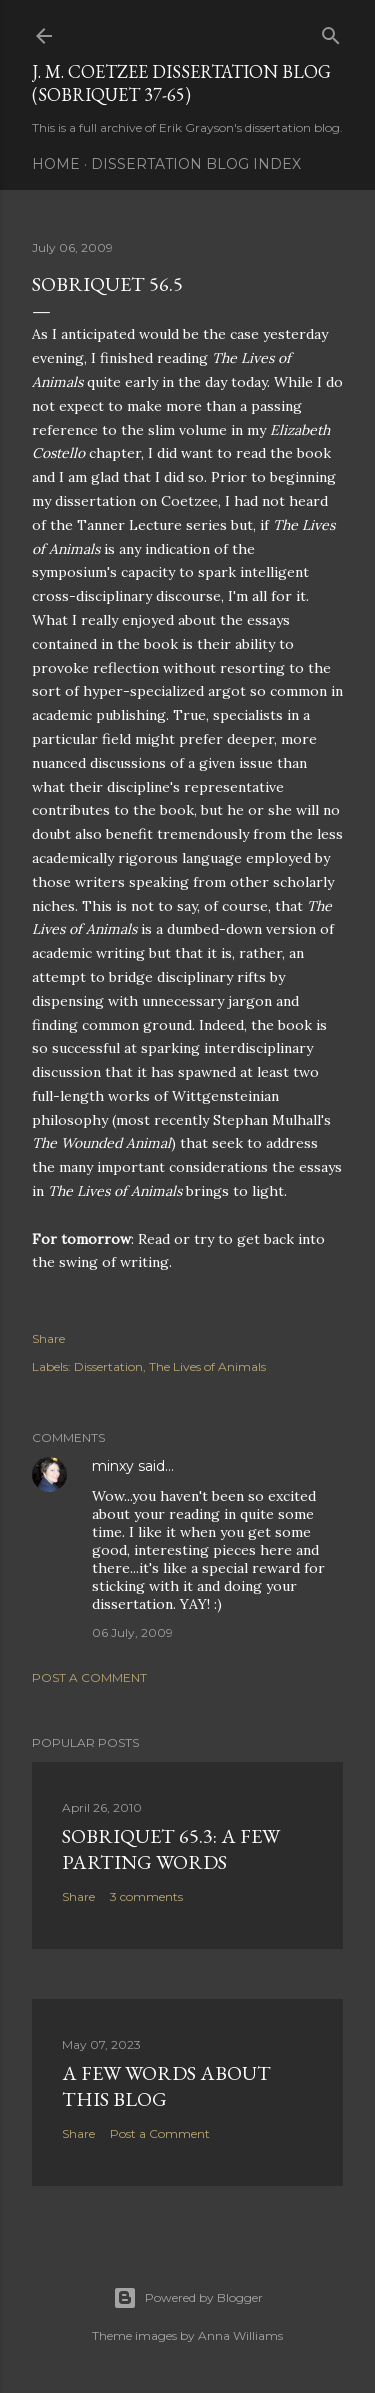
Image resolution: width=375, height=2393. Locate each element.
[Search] (331, 31)
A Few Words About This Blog (166, 2086)
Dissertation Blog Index (196, 164)
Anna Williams (240, 2335)
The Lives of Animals (207, 1366)
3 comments (146, 1896)
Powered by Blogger (188, 2298)
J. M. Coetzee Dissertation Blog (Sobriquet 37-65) (181, 83)
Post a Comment (89, 1677)
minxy (113, 1466)
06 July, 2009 (132, 1632)
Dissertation (108, 1366)
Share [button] (48, 1338)
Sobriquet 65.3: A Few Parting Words (171, 1849)
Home (56, 164)
